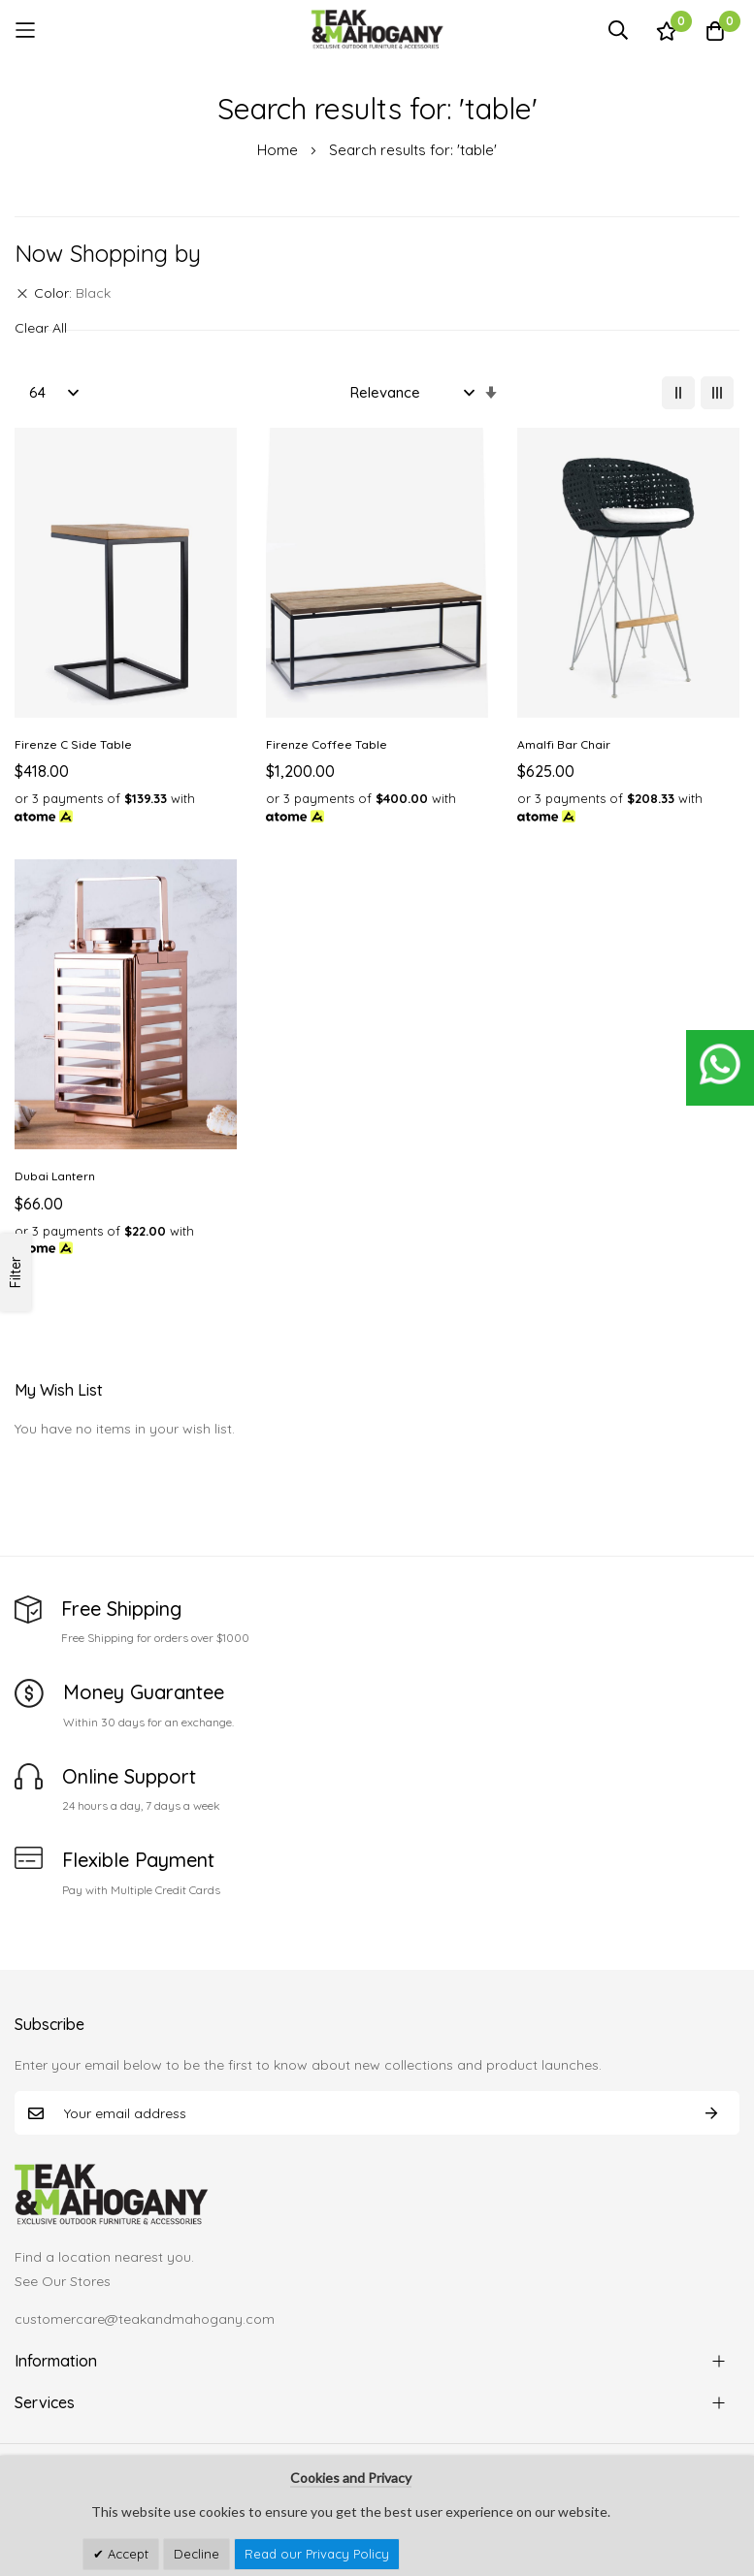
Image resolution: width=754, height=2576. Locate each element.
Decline (196, 2553)
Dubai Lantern (55, 1176)
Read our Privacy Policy (317, 2553)
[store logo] (377, 29)
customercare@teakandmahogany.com (145, 2319)
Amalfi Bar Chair (563, 744)
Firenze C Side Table (73, 744)
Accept (126, 2553)
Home (279, 150)
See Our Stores (63, 2281)
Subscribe (711, 2113)
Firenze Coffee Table (326, 744)
